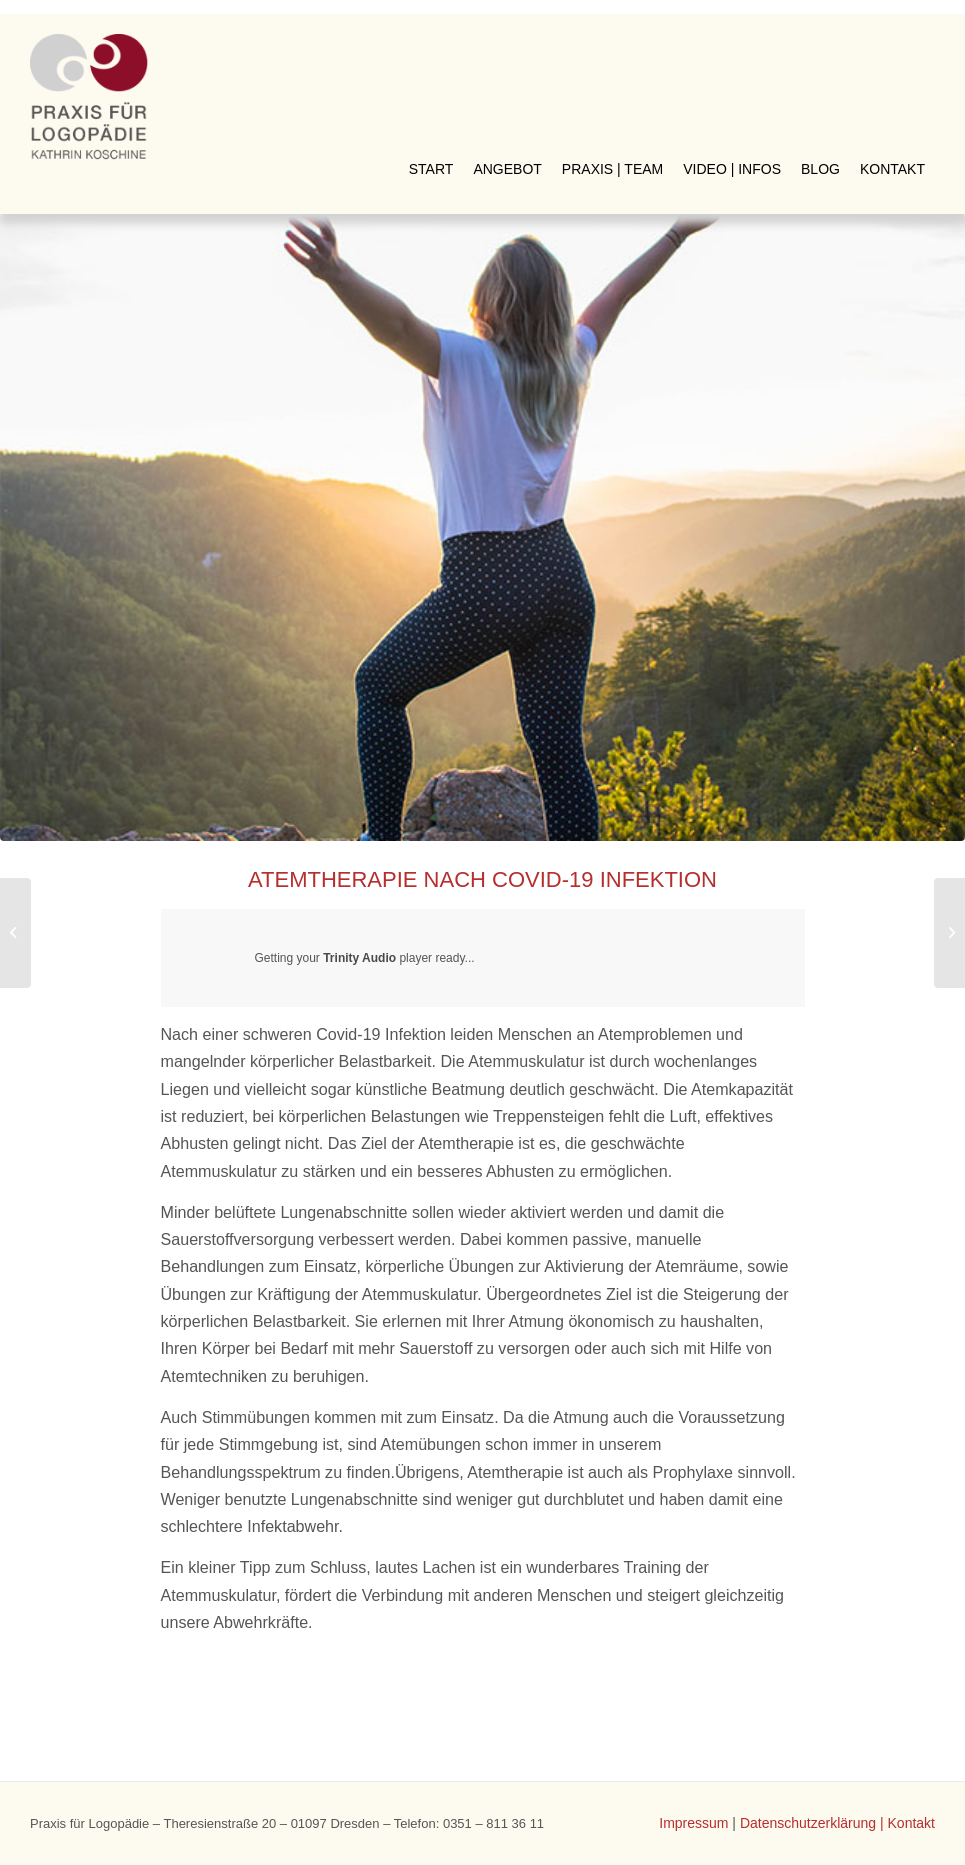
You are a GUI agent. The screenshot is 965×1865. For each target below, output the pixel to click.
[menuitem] (431, 49)
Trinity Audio (359, 958)
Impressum (693, 1823)
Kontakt (911, 1823)
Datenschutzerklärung (808, 1823)
